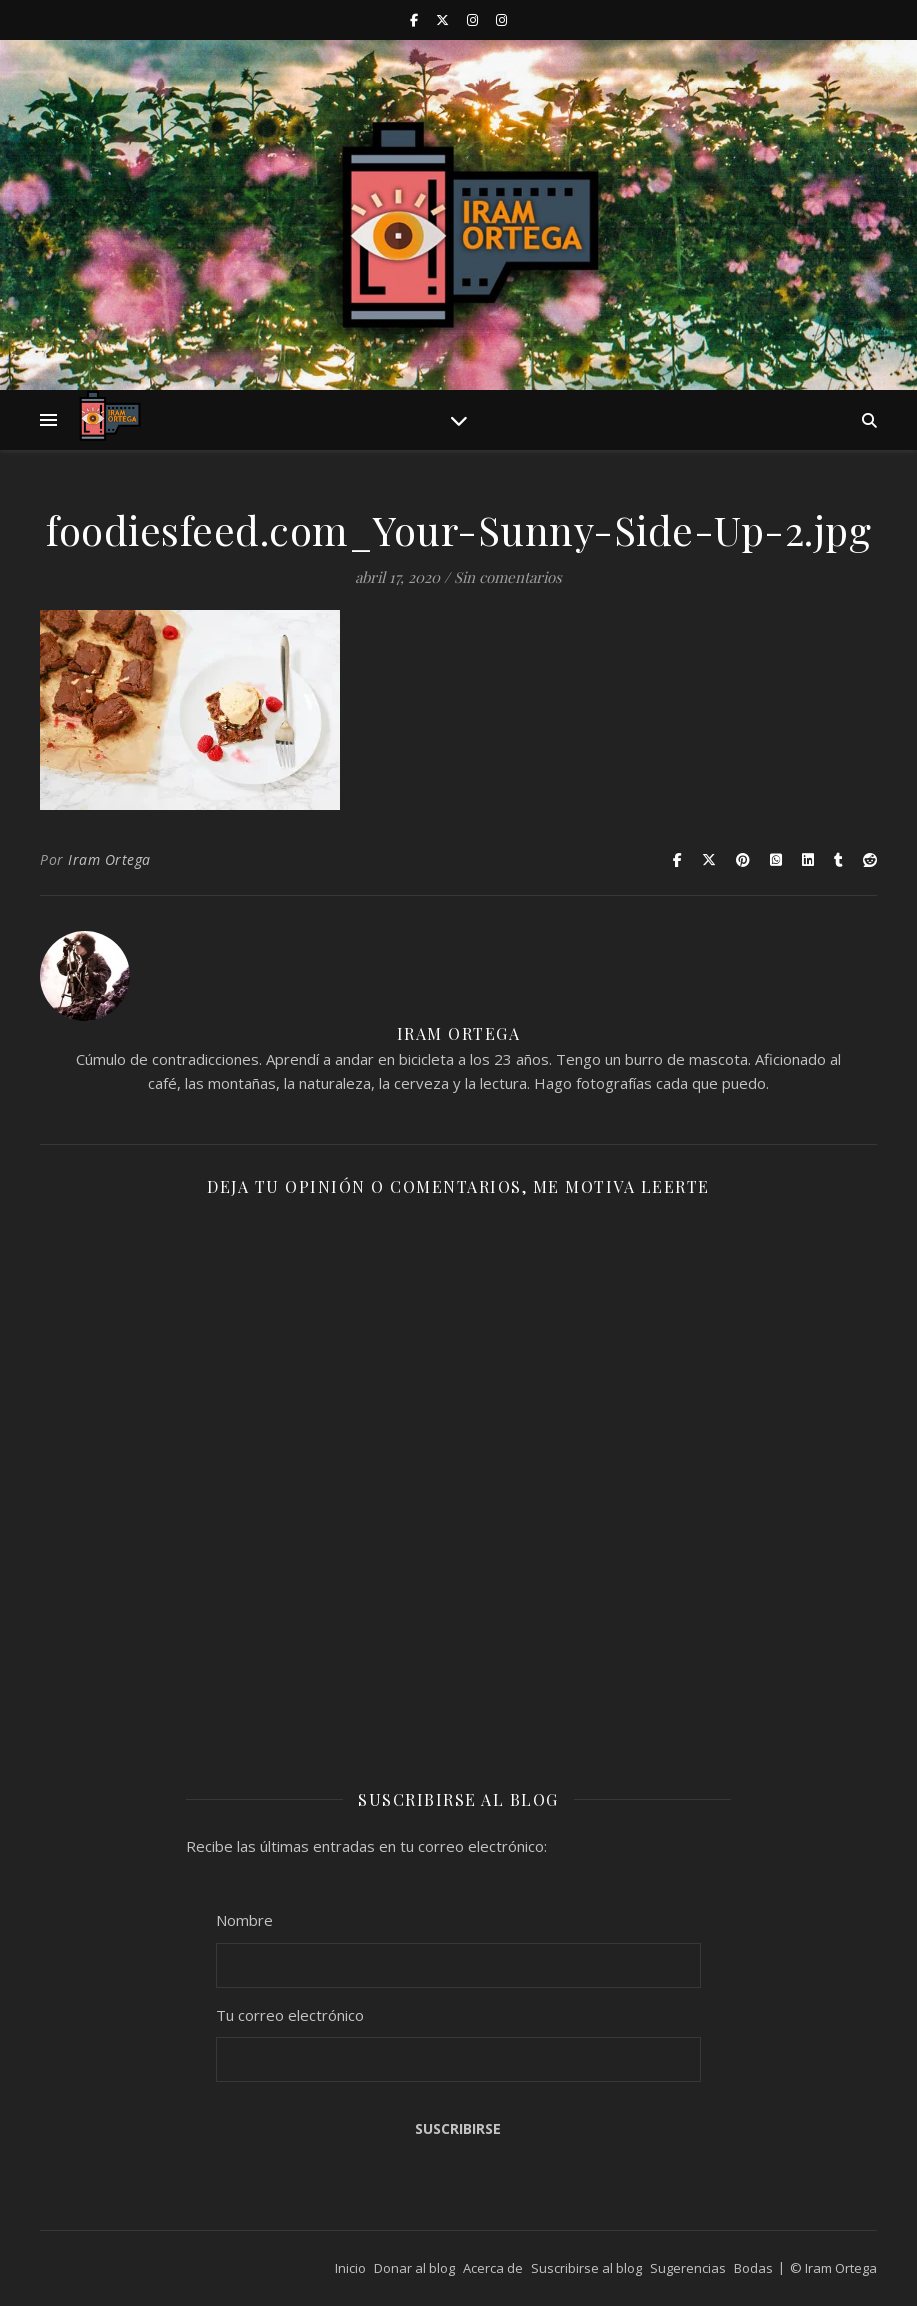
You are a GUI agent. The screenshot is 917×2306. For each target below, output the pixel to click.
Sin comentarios (508, 577)
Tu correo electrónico (290, 2015)
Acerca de (493, 2268)
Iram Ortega (109, 859)
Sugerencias (688, 2268)
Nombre (244, 1920)
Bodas (753, 2268)
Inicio (350, 2268)
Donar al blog (414, 2268)
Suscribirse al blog (586, 2268)
